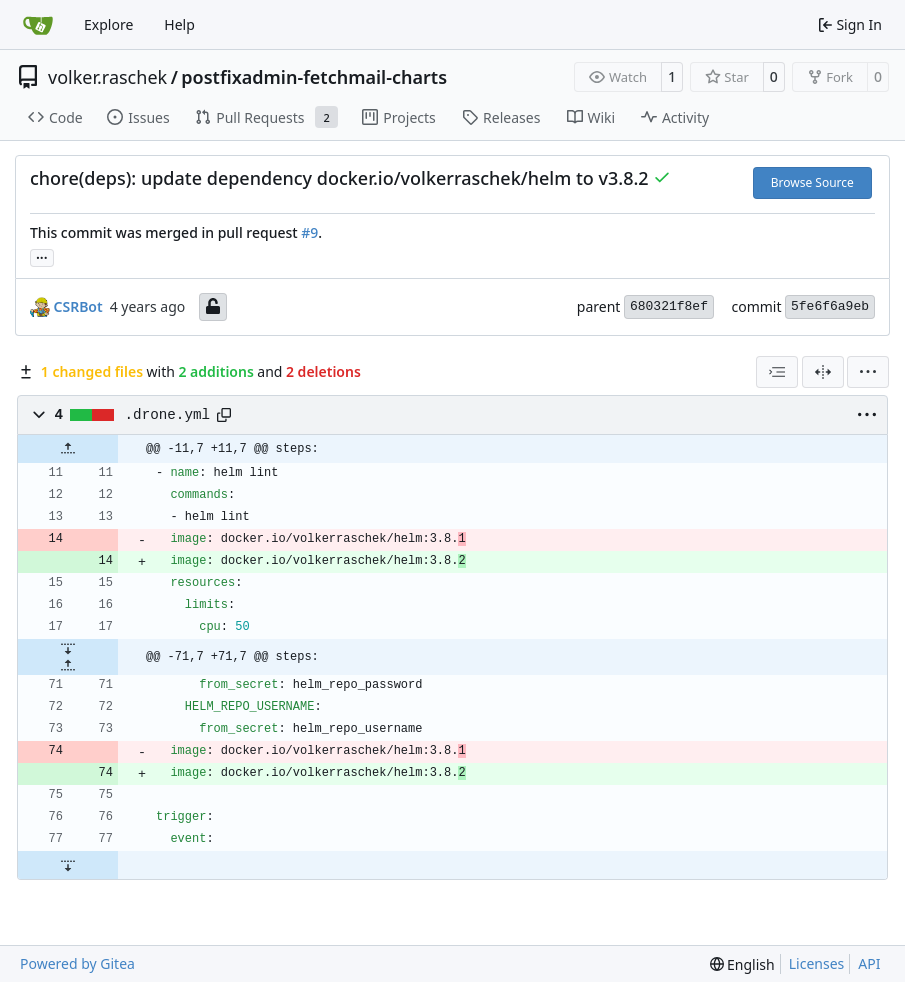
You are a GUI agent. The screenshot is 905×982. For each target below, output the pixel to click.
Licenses (817, 963)
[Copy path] (224, 415)
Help (179, 24)
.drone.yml (168, 415)
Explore (108, 24)
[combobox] (777, 372)
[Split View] (823, 372)
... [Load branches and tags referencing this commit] (42, 256)
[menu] (868, 372)
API (869, 963)
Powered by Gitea (77, 963)
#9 (309, 232)
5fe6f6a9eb (830, 306)
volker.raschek (107, 77)
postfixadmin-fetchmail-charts (314, 77)
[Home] (38, 25)
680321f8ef (669, 306)
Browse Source (812, 182)
